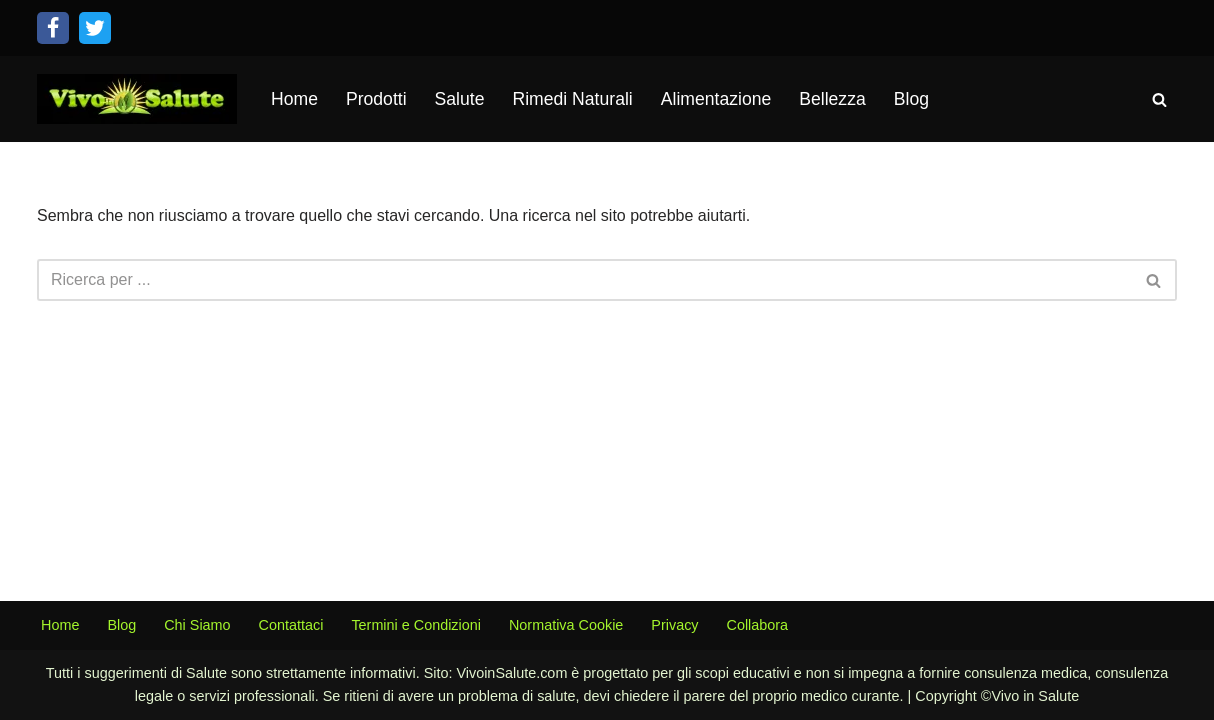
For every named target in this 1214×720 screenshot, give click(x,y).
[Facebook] (53, 28)
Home (294, 99)
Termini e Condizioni (416, 625)
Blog (911, 99)
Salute (460, 99)
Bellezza (832, 99)
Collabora (758, 625)
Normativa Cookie (566, 625)
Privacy (674, 625)
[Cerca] (1159, 99)
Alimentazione (716, 99)
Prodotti (376, 99)
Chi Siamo (197, 625)
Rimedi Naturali (572, 99)
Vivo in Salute (1035, 696)
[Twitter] (95, 28)
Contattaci (291, 625)
